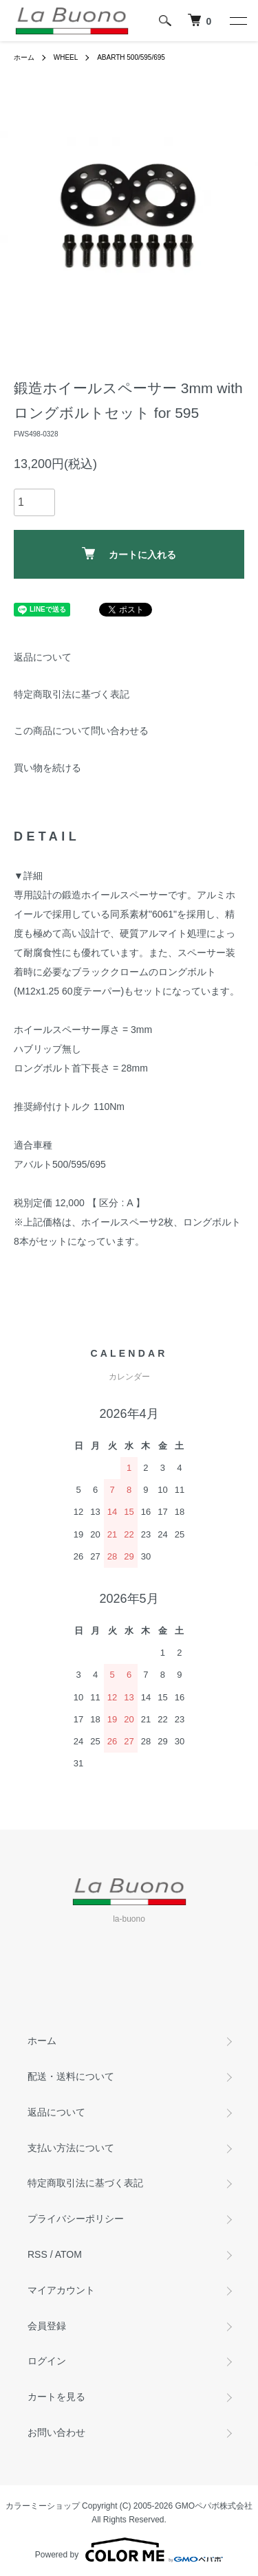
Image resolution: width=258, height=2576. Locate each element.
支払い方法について (71, 2147)
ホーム (24, 57)
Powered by (129, 2550)
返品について (43, 657)
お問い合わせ (56, 2432)
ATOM (68, 2254)
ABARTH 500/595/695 (131, 57)
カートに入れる (129, 553)
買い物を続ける (47, 767)
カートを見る (56, 2396)
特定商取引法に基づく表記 (71, 694)
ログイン (47, 2360)
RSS (37, 2254)
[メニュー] (237, 20)
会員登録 (47, 2325)
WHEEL (66, 57)
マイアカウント (61, 2290)
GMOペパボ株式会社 (214, 2506)
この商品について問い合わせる (81, 730)
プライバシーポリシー (76, 2218)
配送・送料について (71, 2076)
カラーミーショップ (43, 2506)
